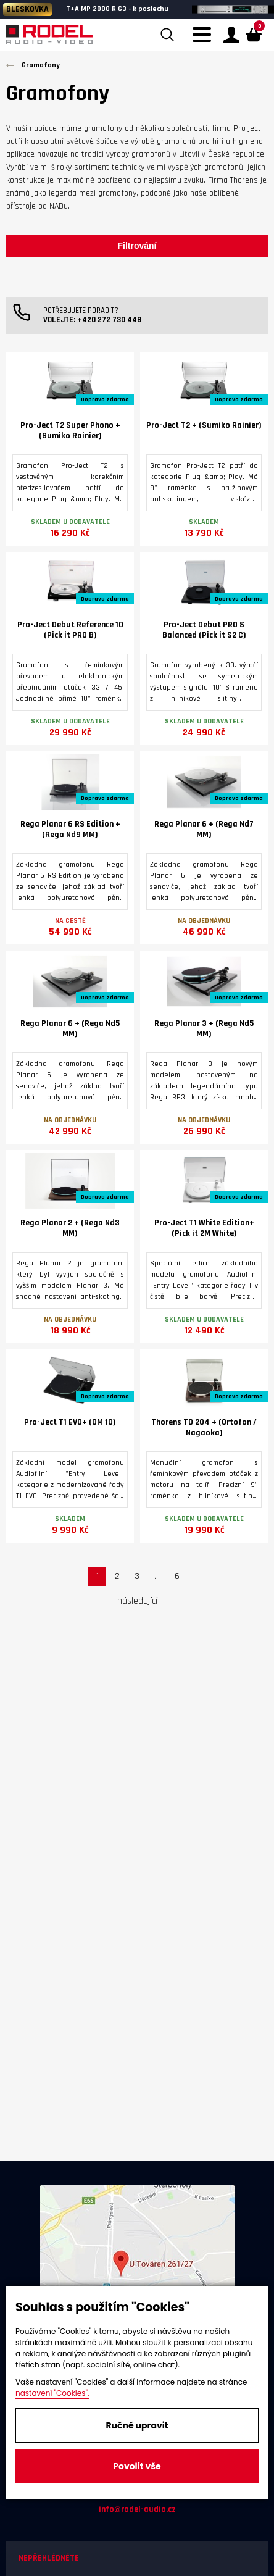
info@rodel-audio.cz (137, 2509)
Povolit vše (136, 2466)
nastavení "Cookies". (52, 2393)
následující (137, 1601)
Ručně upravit (137, 2425)
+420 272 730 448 (109, 320)
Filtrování (136, 246)
